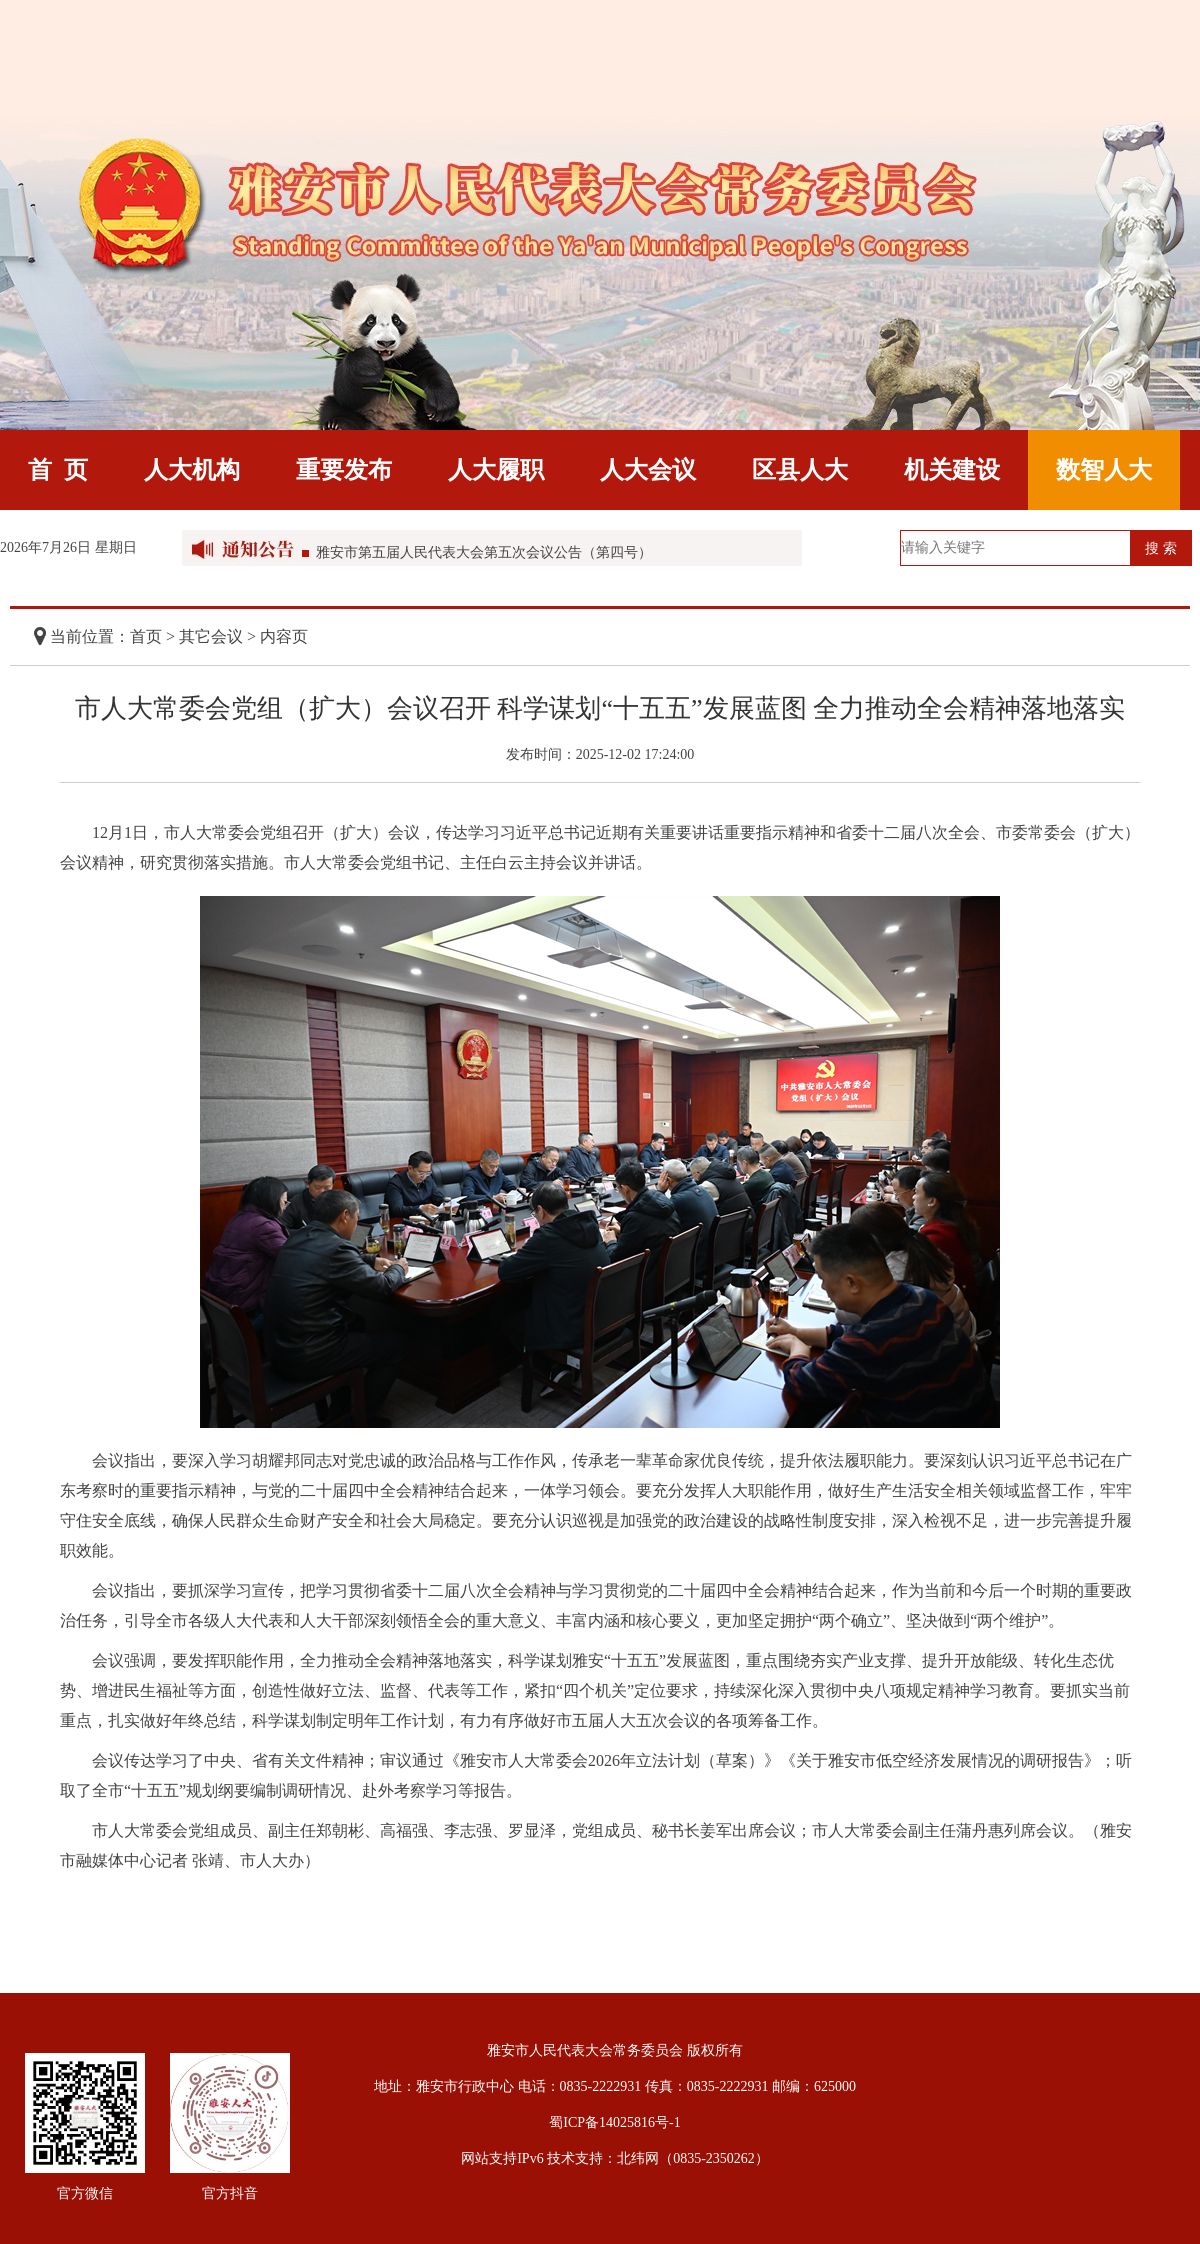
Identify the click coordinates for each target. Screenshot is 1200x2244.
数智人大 (1104, 470)
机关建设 (952, 470)
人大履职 (496, 470)
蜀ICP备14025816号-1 (614, 2122)
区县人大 (800, 470)
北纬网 (638, 2158)
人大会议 (648, 470)
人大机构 (192, 470)
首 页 (58, 470)
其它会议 (211, 636)
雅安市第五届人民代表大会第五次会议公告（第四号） (484, 555)
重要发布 (344, 470)
